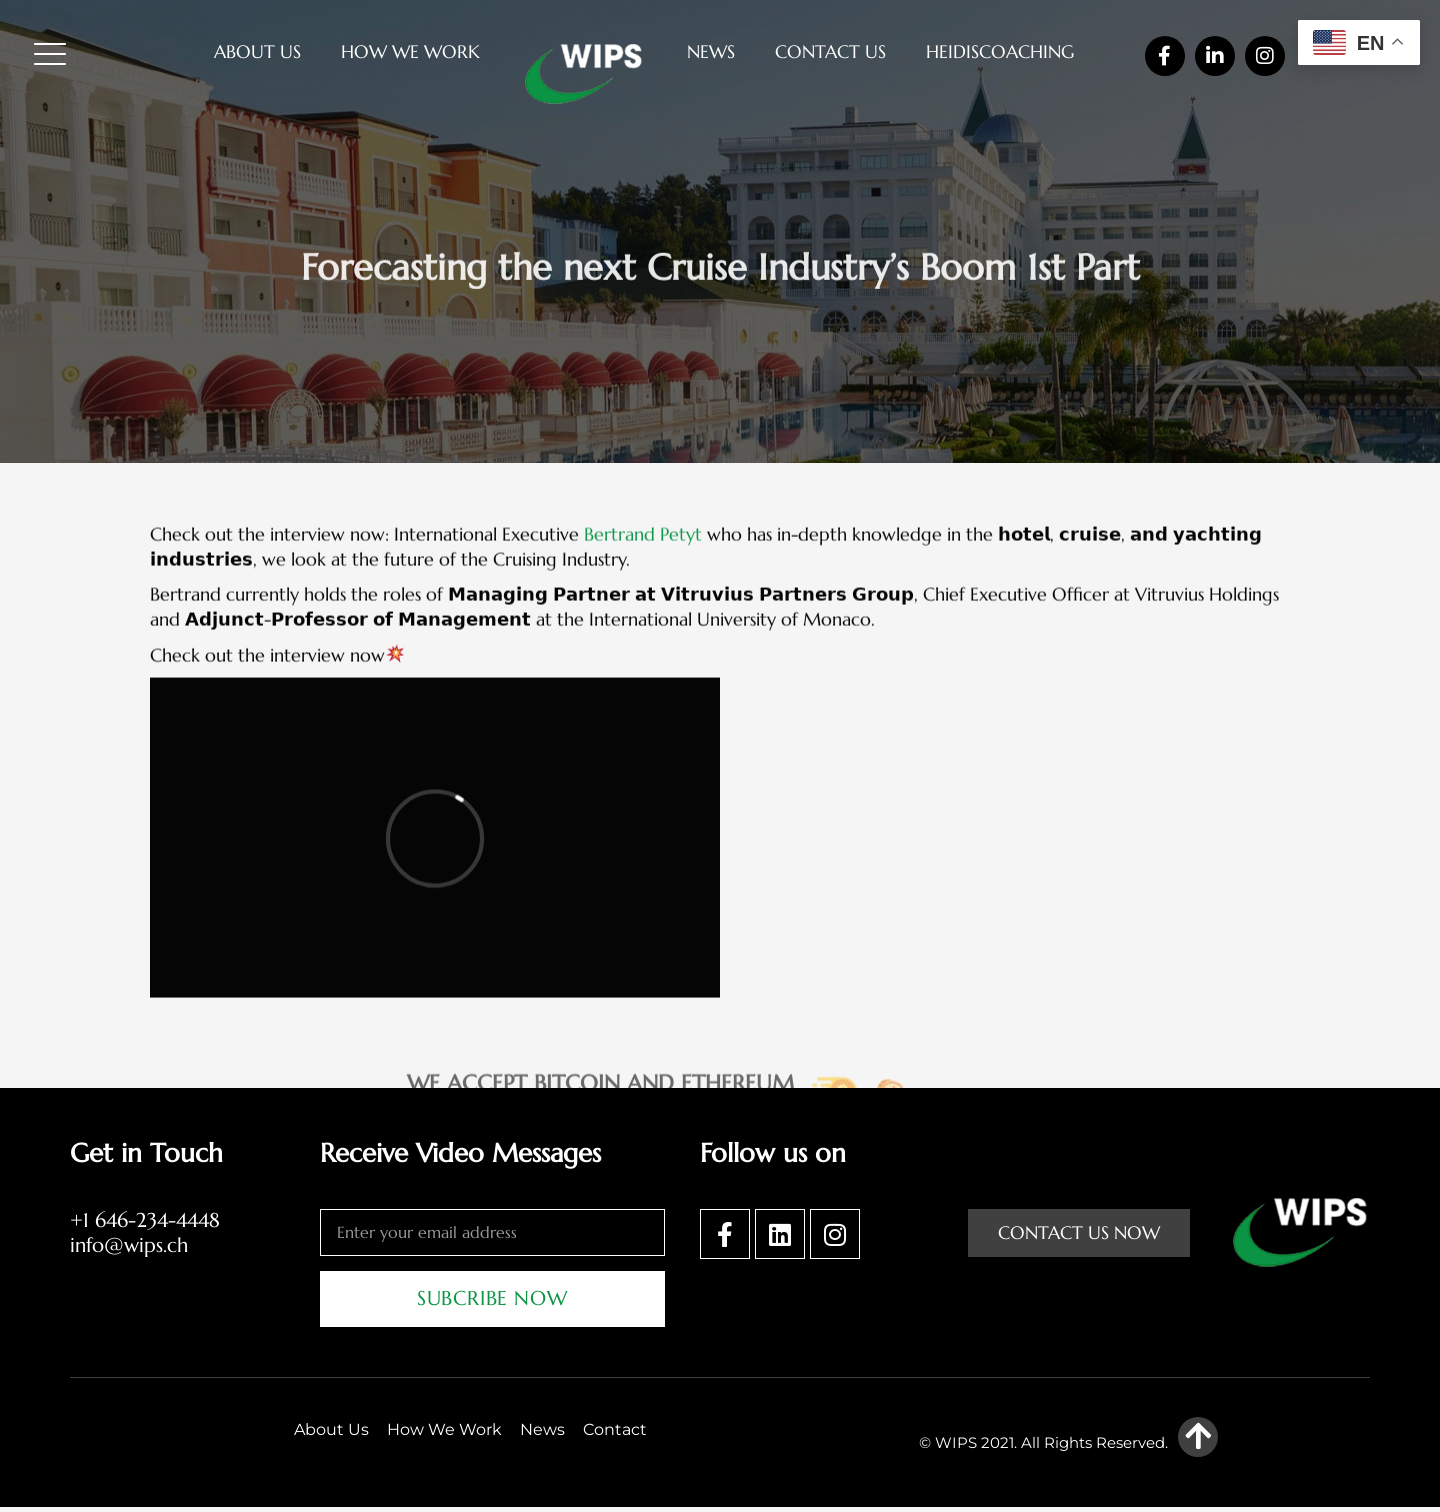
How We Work (410, 51)
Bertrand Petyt (643, 656)
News (711, 51)
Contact (615, 1434)
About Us (257, 51)
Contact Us (830, 51)
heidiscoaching (1000, 51)
